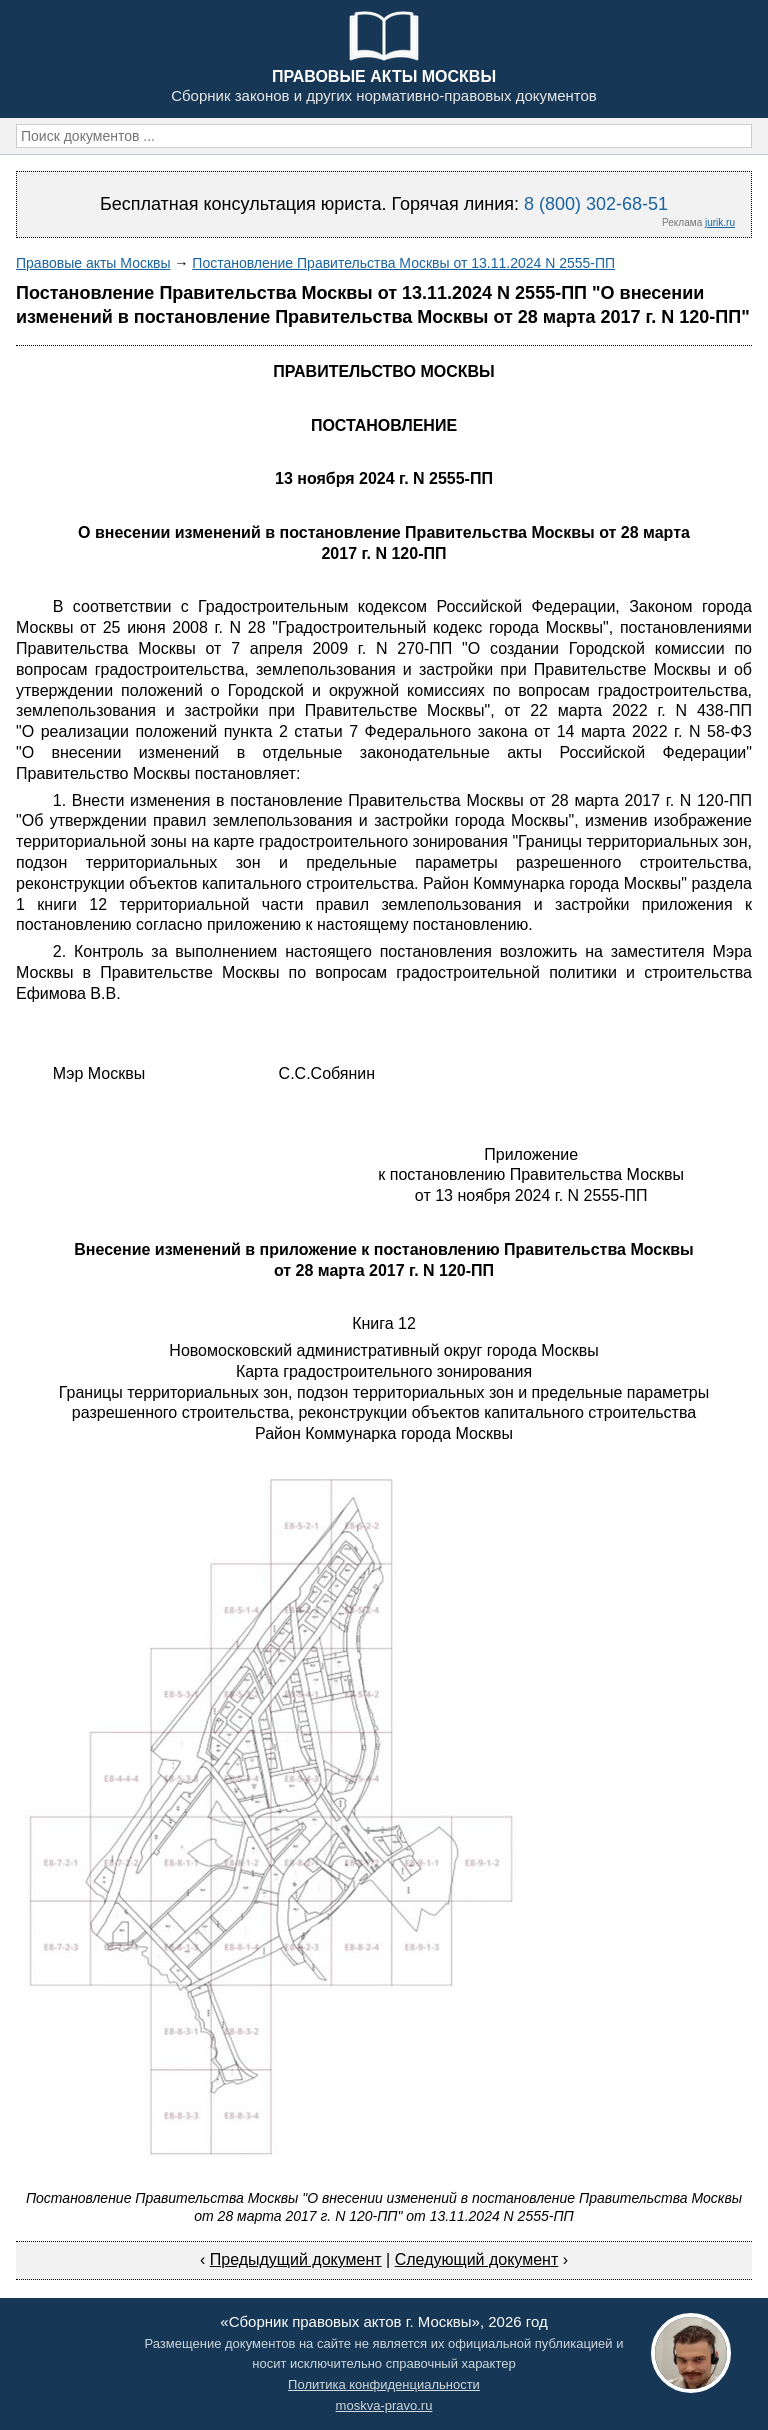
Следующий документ (477, 2259)
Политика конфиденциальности (384, 2384)
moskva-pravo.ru (384, 2405)
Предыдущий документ (296, 2259)
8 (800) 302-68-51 (596, 204)
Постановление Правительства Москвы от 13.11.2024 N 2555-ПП (403, 263)
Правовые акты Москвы (93, 263)
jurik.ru (720, 222)
